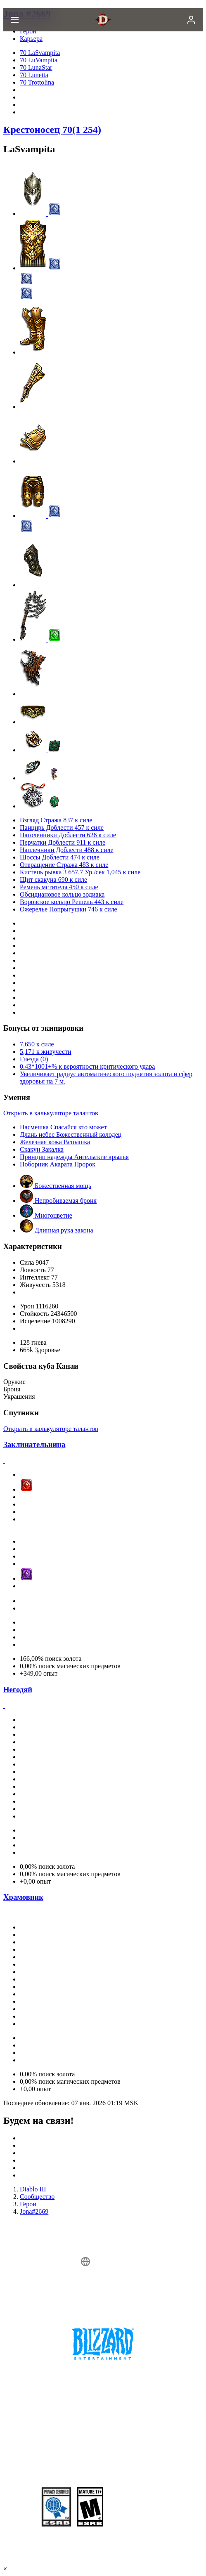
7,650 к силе (37, 1044)
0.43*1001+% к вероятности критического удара (87, 1066)
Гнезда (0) (34, 1059)
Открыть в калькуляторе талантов (50, 1113)
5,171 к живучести (45, 1051)
